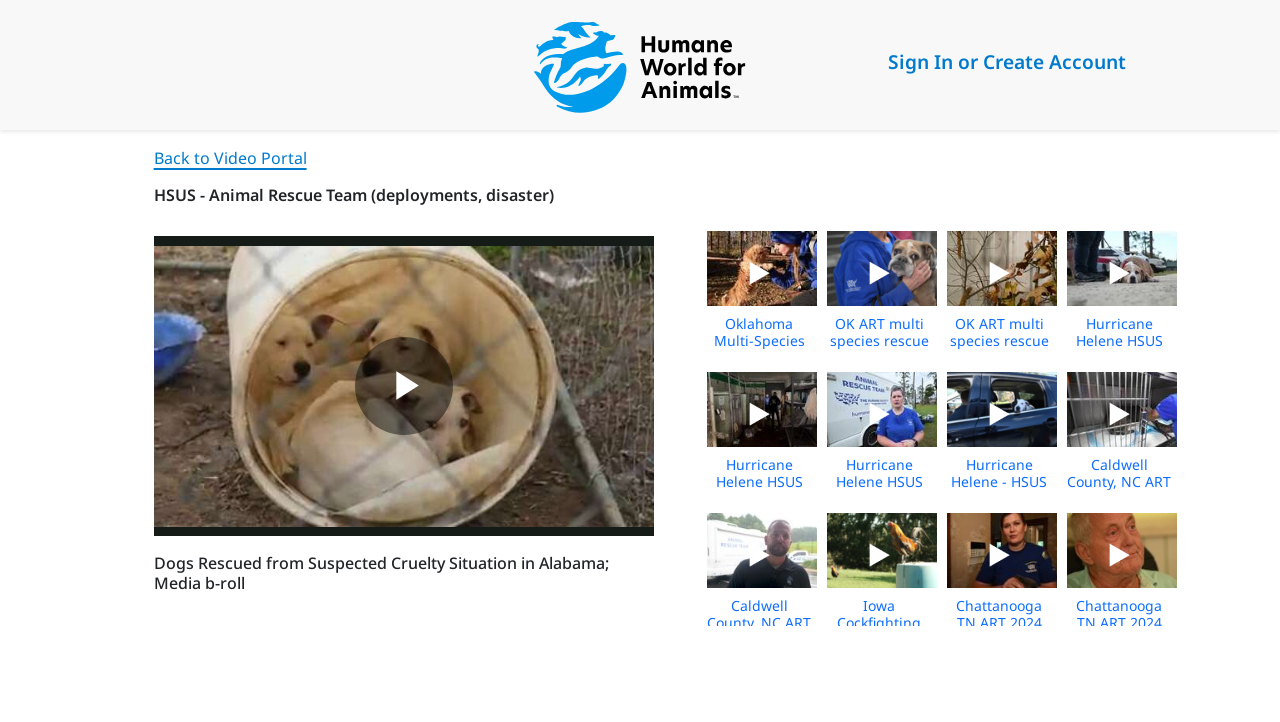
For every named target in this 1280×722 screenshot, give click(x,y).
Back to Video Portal (230, 158)
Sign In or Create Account (1007, 61)
